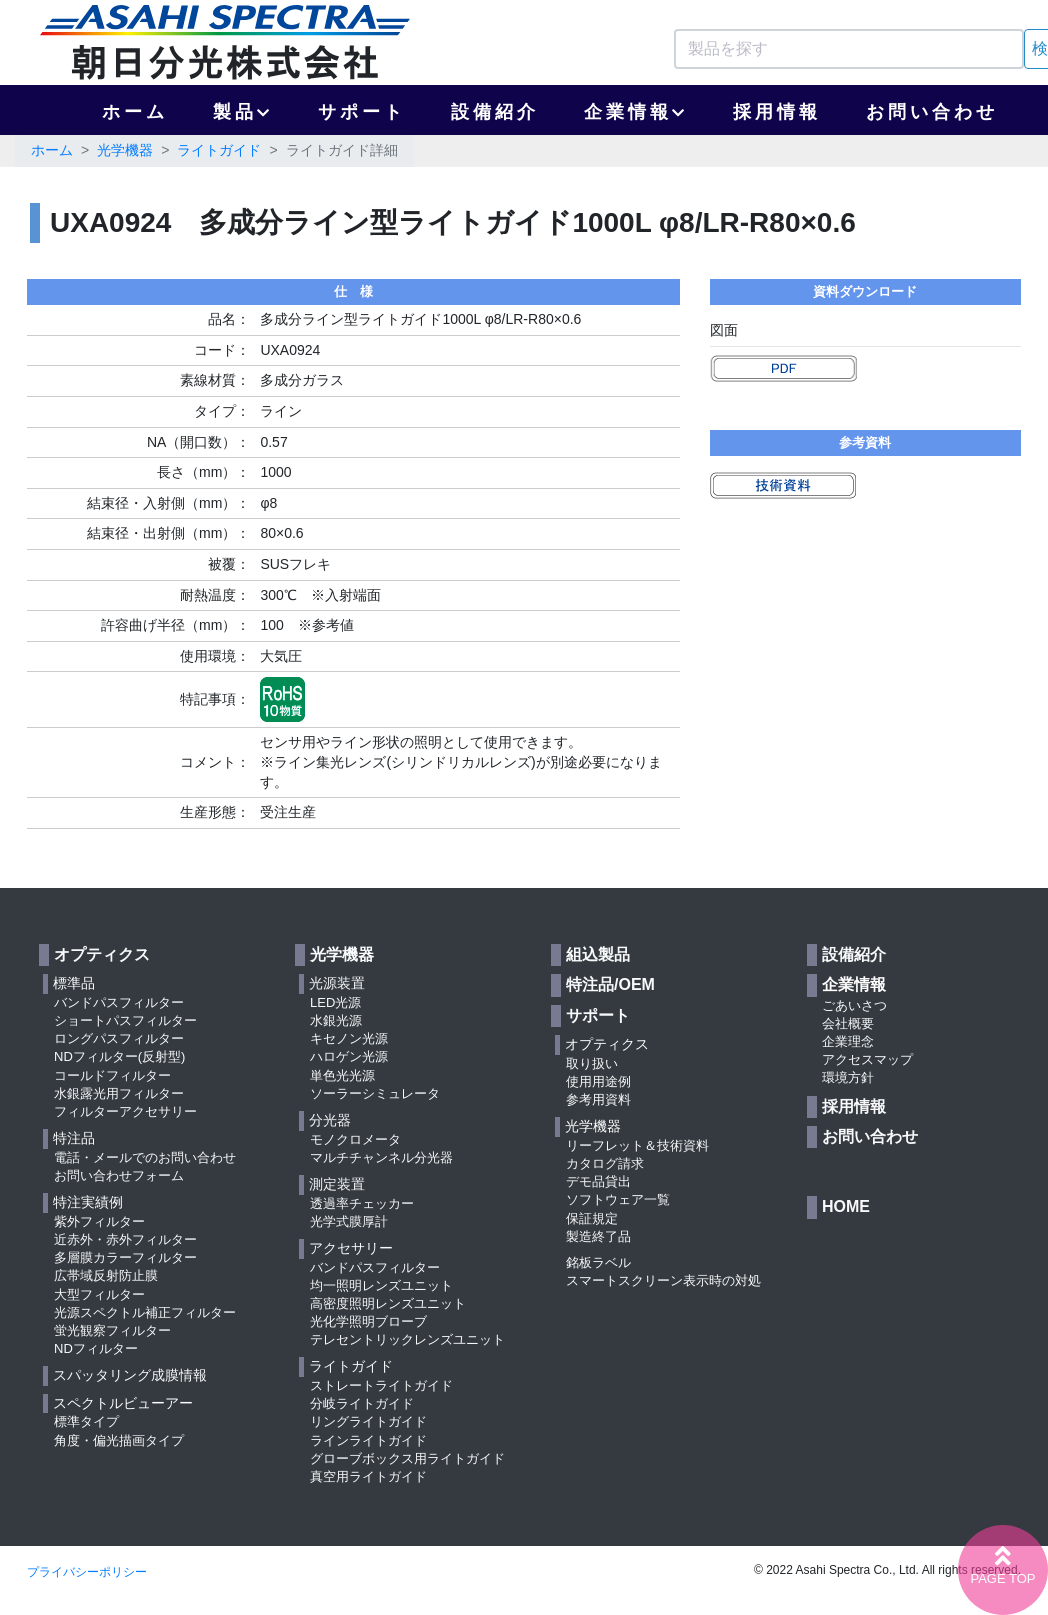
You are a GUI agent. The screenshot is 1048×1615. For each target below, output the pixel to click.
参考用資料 (598, 1099)
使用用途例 (598, 1081)
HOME (846, 1206)
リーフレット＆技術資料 (637, 1145)
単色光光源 (342, 1075)
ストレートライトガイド (381, 1385)
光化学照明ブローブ (368, 1321)
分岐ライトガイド (362, 1403)
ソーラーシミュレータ (375, 1093)
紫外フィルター (99, 1221)
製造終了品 (598, 1236)
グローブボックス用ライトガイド (407, 1458)
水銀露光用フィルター (119, 1093)
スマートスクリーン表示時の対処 (663, 1280)
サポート (362, 112)
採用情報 (777, 112)
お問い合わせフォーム (119, 1175)
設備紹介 (495, 112)
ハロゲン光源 (349, 1056)
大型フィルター (99, 1294)
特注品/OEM (610, 984)
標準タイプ (86, 1421)
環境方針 (848, 1077)
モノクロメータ (355, 1139)
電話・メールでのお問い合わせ (145, 1157)
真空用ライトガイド (368, 1476)
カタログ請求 (605, 1163)
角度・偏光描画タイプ (119, 1440)
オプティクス (102, 954)
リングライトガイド (368, 1421)
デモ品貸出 (598, 1181)
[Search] (849, 49)
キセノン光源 (349, 1038)
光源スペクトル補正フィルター (145, 1312)
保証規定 (592, 1218)
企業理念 (848, 1041)
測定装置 (337, 1184)
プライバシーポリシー (87, 1572)
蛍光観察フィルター (112, 1330)
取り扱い (592, 1063)
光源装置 (337, 983)
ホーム (135, 112)
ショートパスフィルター (125, 1020)
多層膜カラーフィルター (125, 1257)
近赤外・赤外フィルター (125, 1239)
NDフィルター (96, 1348)
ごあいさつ (854, 1005)
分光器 (330, 1120)
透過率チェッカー (362, 1203)
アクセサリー (351, 1248)
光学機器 (125, 150)
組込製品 (598, 954)
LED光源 (335, 1002)
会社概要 (848, 1023)
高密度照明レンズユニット (388, 1303)
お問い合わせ (932, 112)
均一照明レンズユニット (381, 1285)
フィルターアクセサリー (125, 1111)
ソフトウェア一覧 (618, 1199)
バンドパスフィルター (119, 1002)
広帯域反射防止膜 (106, 1275)
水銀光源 (336, 1020)
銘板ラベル (598, 1262)
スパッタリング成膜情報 (130, 1375)
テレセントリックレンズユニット (407, 1339)
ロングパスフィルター (119, 1038)
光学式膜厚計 (349, 1221)
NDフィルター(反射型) (119, 1056)
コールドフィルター (112, 1075)
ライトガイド (219, 150)
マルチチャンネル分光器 (381, 1157)
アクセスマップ (867, 1059)
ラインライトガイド (368, 1440)
